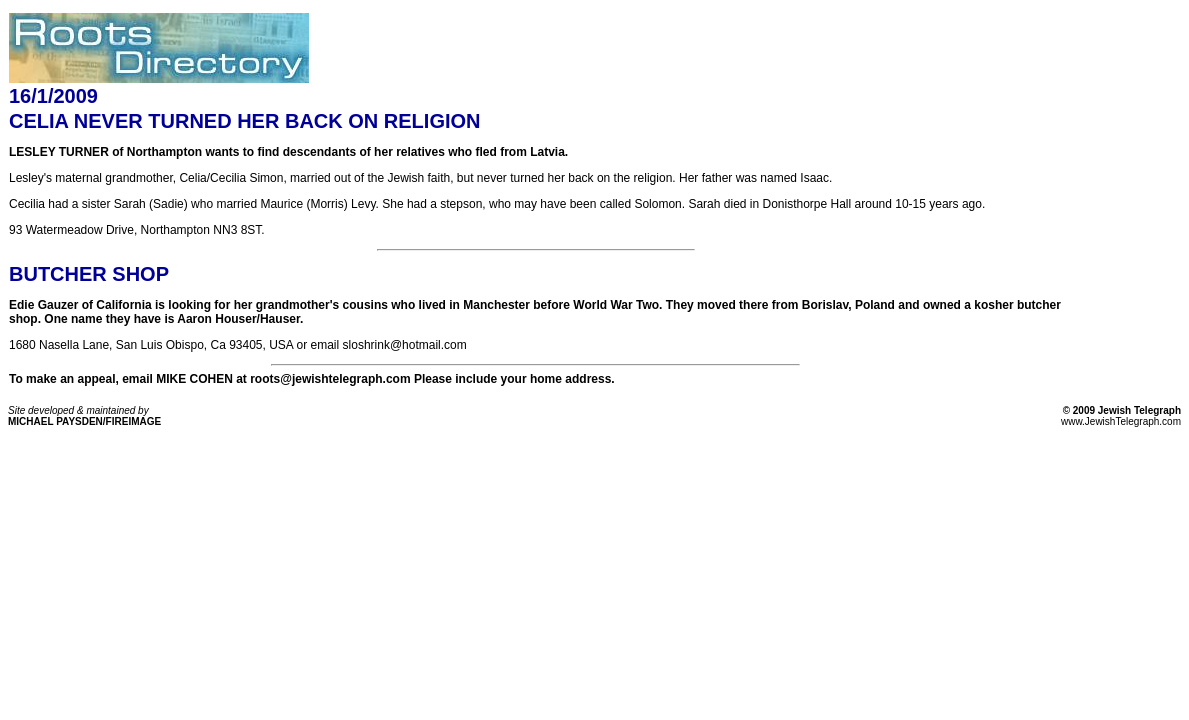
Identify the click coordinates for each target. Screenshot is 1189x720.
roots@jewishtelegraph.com (329, 379)
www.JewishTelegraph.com (1121, 421)
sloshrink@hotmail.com (405, 345)
